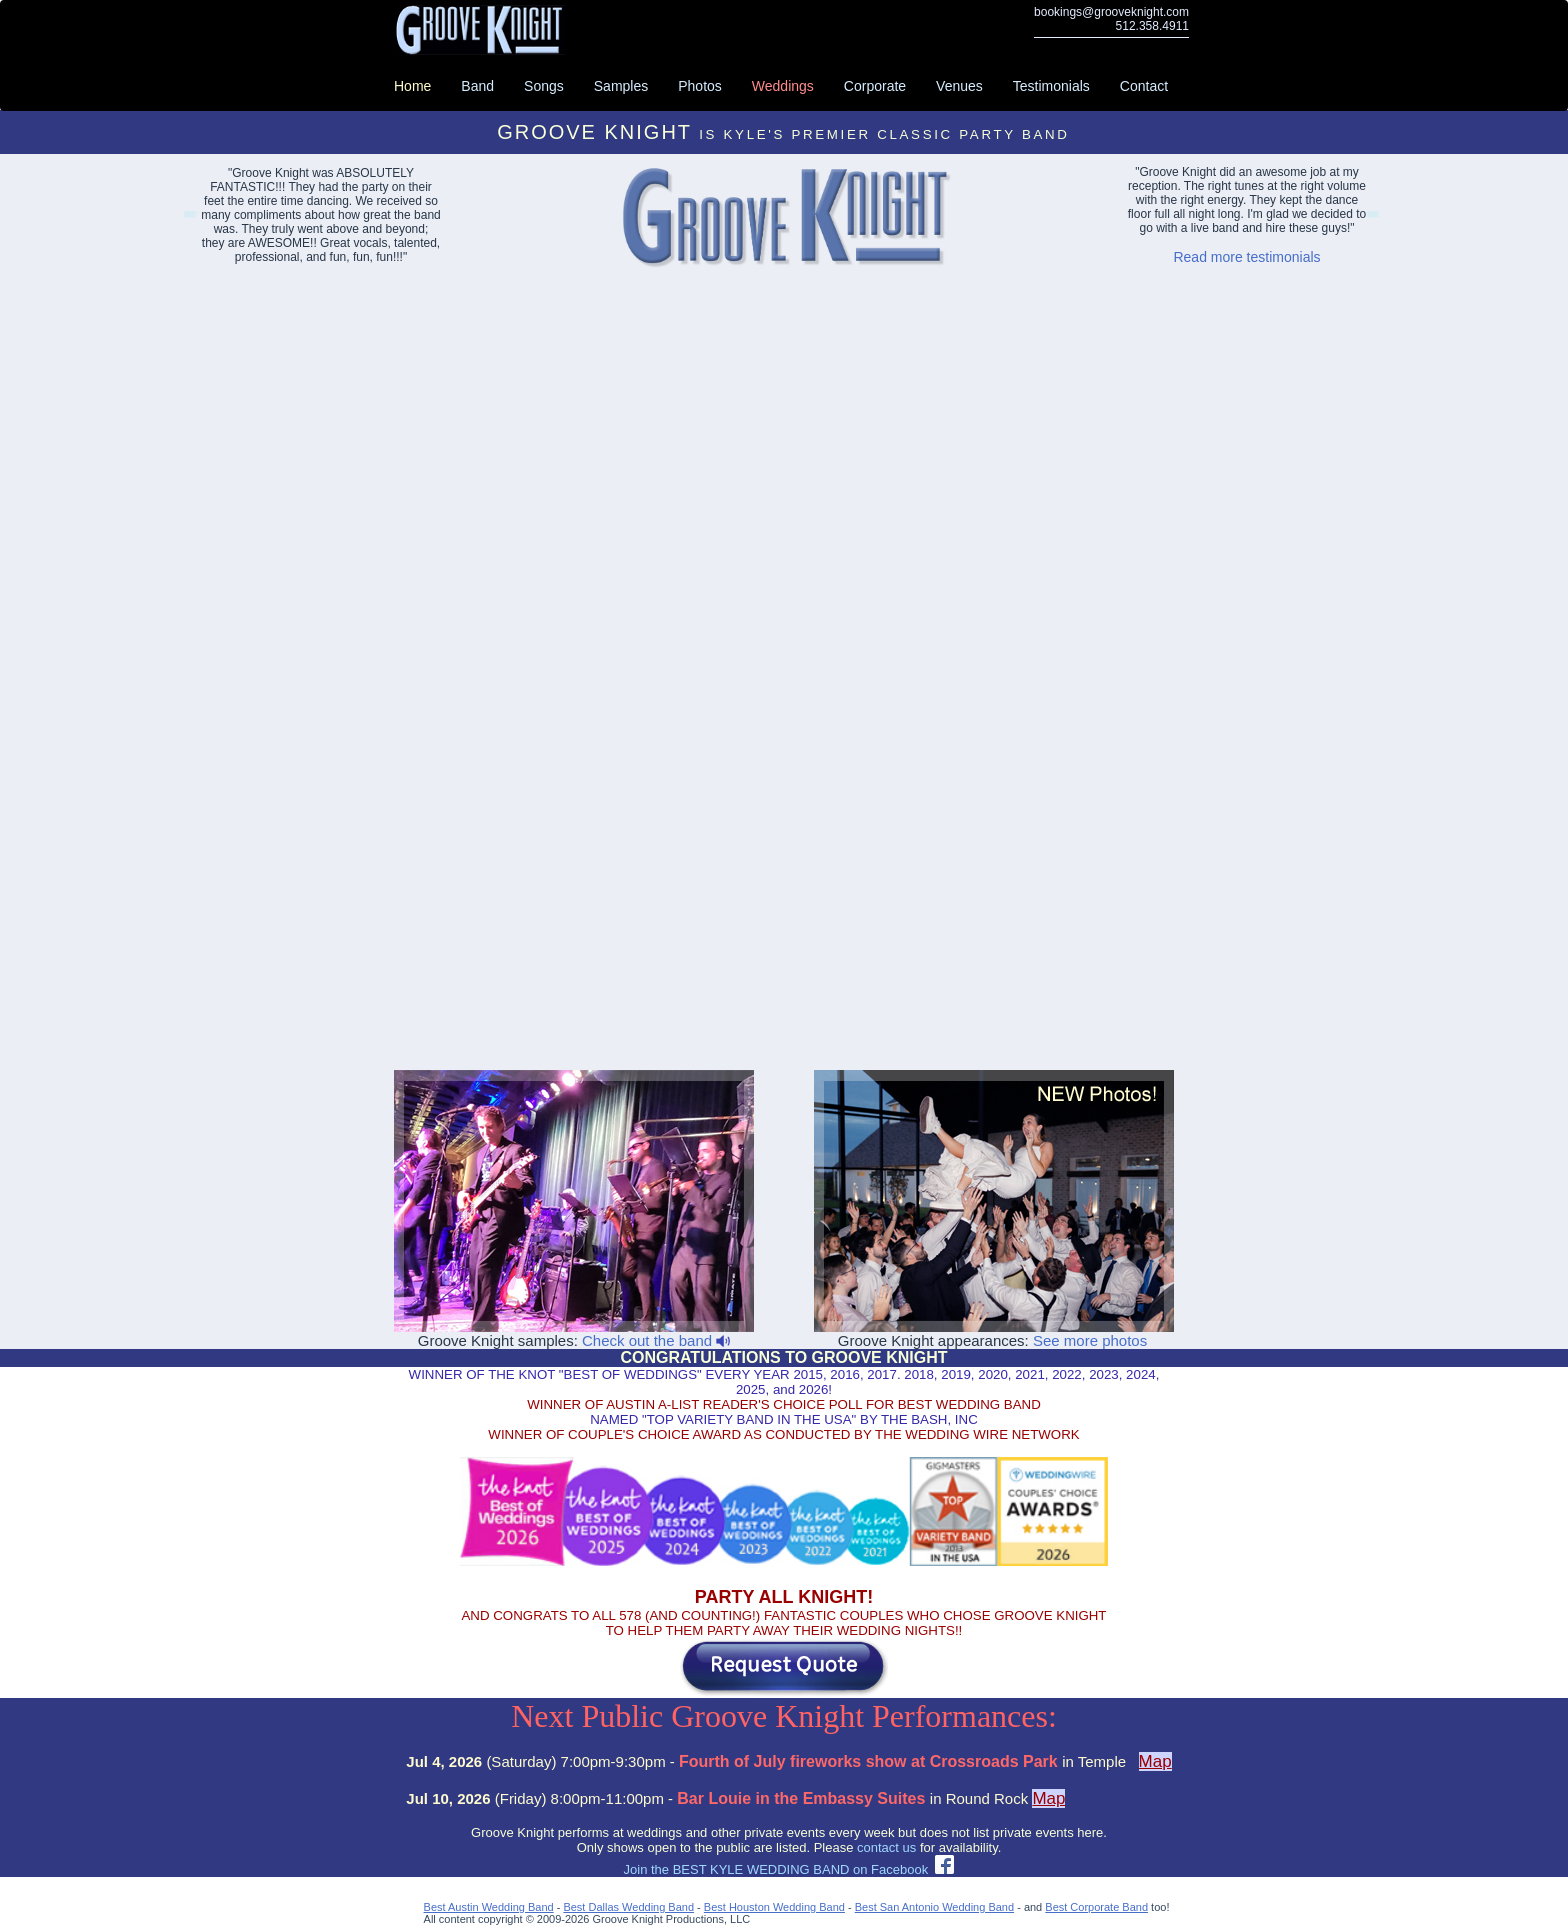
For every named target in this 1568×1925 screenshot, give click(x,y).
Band (477, 86)
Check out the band (656, 1340)
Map (1155, 1761)
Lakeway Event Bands (189, 217)
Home (412, 86)
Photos (700, 86)
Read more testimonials (1246, 257)
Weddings (783, 86)
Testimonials (1051, 86)
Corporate (875, 86)
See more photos (1090, 1340)
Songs (544, 86)
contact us (886, 1847)
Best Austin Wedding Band (489, 1907)
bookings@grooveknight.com (1111, 12)
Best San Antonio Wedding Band (934, 1907)
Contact (1144, 86)
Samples (621, 86)
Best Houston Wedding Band (774, 1907)
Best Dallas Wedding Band (628, 1907)
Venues (959, 86)
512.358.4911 (1152, 26)
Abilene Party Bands (1372, 217)
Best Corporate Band (1096, 1907)
